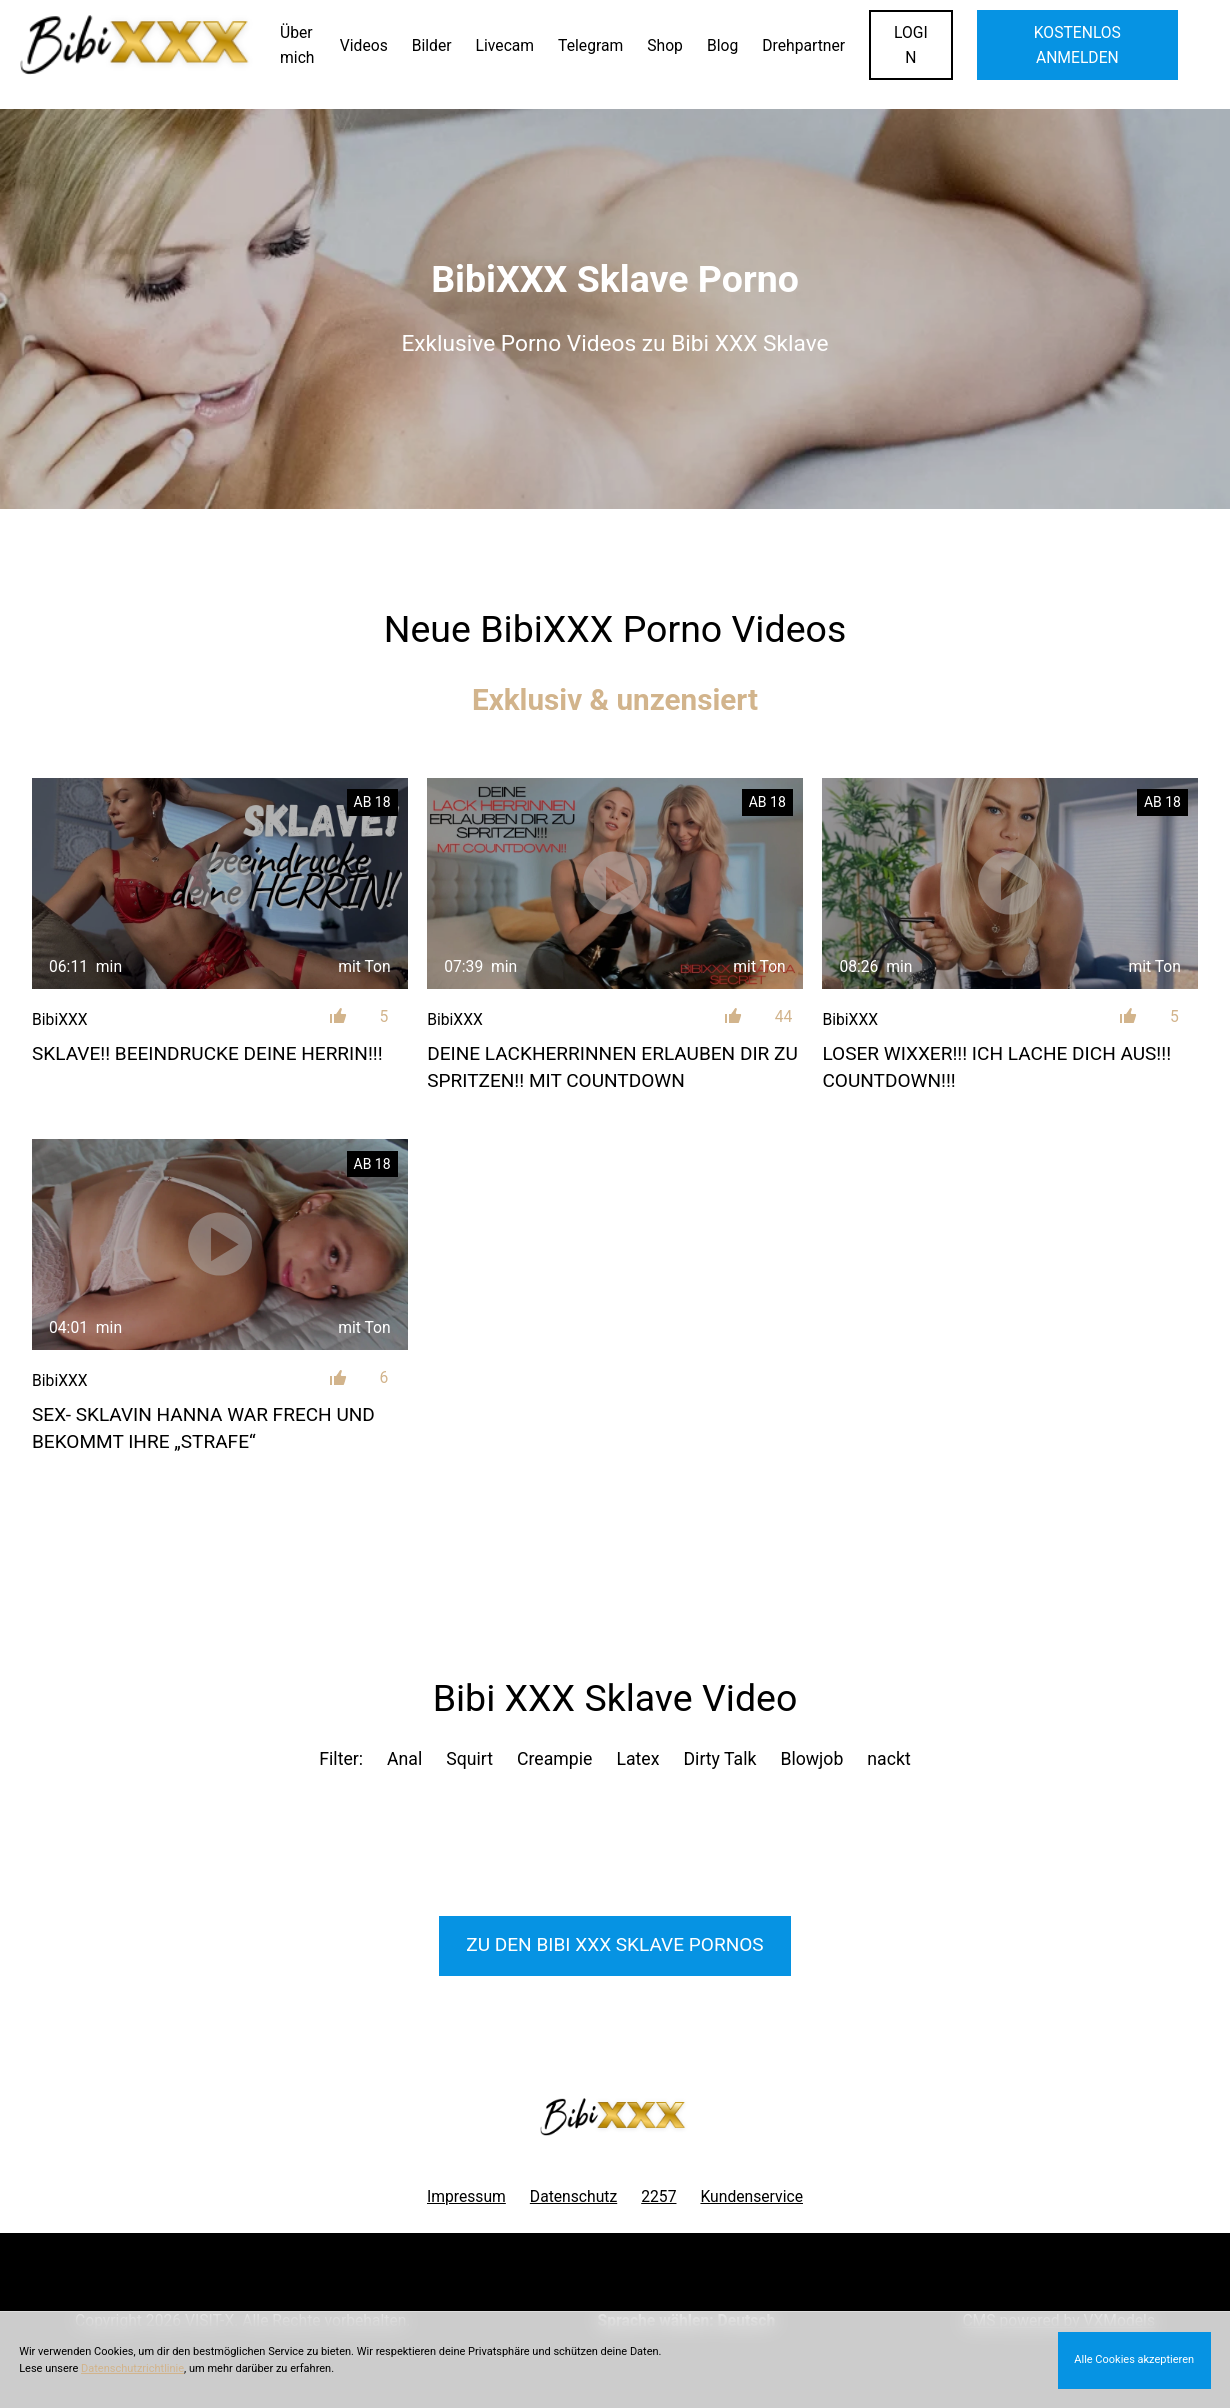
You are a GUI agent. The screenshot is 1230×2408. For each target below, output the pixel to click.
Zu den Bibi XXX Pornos (614, 1944)
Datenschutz (573, 2196)
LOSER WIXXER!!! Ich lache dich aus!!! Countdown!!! (996, 1067)
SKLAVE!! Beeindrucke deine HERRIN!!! (207, 1053)
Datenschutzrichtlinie (132, 2368)
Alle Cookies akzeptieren (1134, 2359)
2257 (658, 2196)
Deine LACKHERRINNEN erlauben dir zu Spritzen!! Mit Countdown (612, 1067)
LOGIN (911, 45)
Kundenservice (751, 2196)
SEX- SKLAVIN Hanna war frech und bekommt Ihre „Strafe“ (203, 1428)
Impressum (466, 2196)
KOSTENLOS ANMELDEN (1077, 45)
